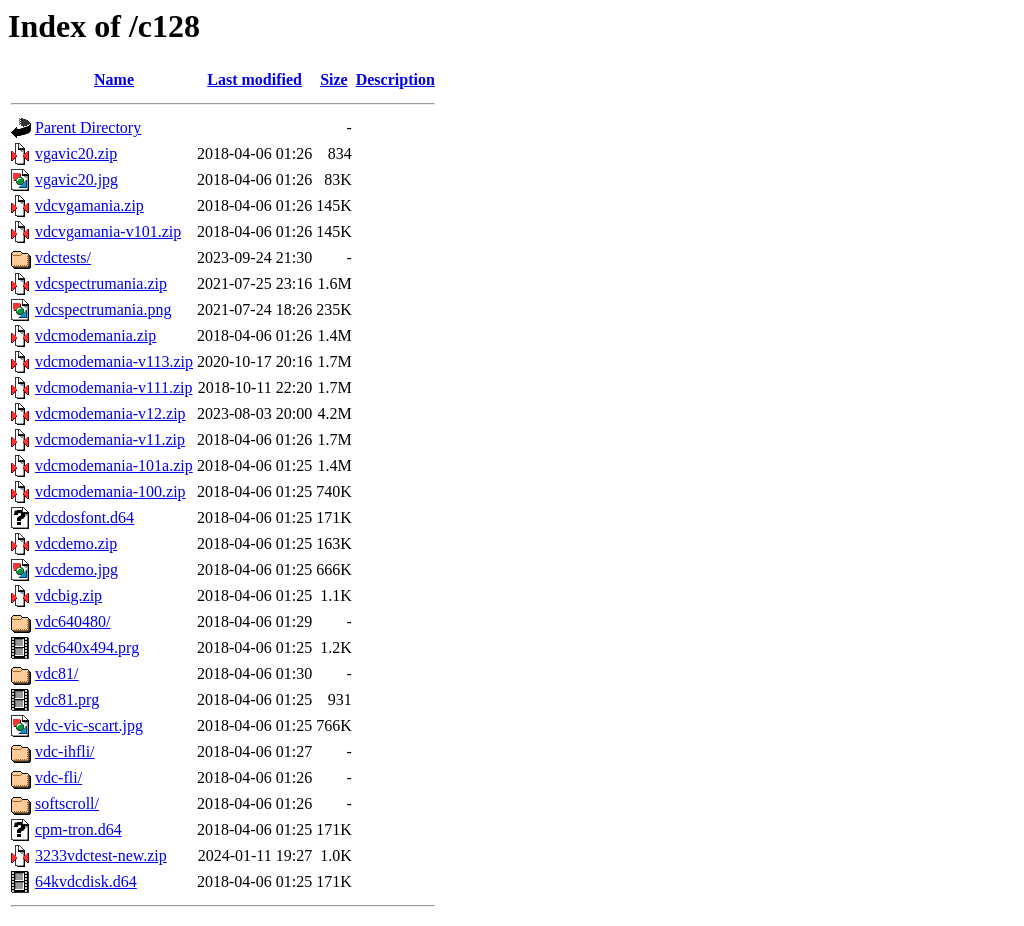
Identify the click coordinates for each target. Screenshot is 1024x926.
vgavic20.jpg (76, 179)
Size (334, 79)
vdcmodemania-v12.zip (110, 413)
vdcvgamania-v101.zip (108, 231)
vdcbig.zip (68, 595)
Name (114, 79)
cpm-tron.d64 (78, 829)
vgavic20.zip (76, 153)
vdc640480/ (73, 621)
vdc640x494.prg (87, 647)
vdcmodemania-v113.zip (114, 361)
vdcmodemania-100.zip (110, 491)
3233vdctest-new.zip (101, 855)
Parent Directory (88, 127)
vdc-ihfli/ (65, 751)
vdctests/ (63, 257)
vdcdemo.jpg (76, 569)
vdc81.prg (67, 699)
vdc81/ (57, 673)
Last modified (254, 79)
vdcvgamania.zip (89, 205)
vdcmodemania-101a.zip (114, 465)
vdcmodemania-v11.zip (110, 439)
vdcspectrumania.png (103, 309)
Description (395, 79)
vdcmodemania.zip (95, 335)
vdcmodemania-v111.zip (113, 387)
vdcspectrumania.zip (101, 283)
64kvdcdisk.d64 (86, 881)
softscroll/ (67, 803)
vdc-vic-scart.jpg (89, 725)
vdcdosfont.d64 (84, 517)
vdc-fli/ (58, 777)
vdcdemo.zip (76, 543)
